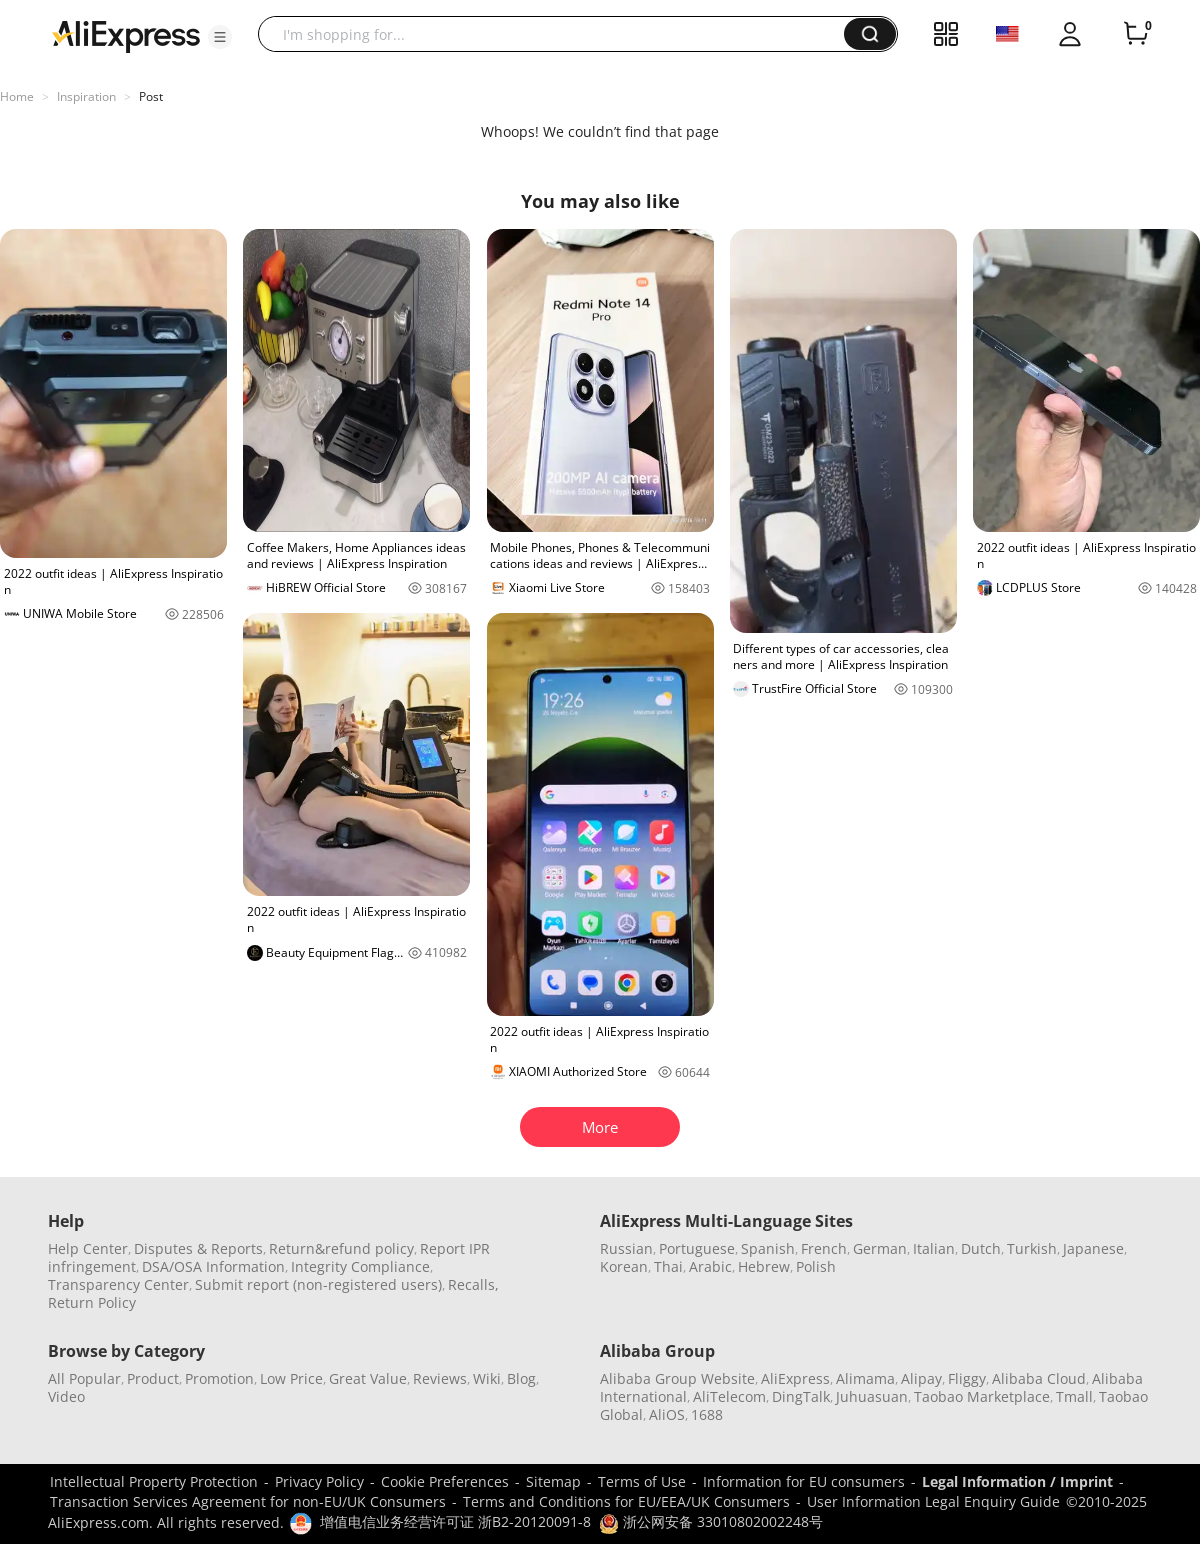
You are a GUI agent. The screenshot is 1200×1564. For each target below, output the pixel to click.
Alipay (921, 1378)
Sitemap (553, 1481)
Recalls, (473, 1284)
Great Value (368, 1378)
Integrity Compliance (360, 1266)
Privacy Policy (319, 1481)
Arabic (710, 1266)
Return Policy (92, 1302)
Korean (624, 1266)
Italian (934, 1248)
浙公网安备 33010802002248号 (711, 1521)
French (824, 1248)
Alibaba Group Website (677, 1378)
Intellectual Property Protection (154, 1481)
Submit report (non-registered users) (318, 1284)
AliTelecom (729, 1396)
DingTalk (801, 1396)
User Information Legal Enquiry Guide (933, 1501)
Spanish (768, 1248)
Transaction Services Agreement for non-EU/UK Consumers (248, 1501)
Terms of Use (642, 1481)
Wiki (487, 1378)
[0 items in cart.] (1136, 34)
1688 (707, 1414)
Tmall (1074, 1396)
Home (17, 96)
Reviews (440, 1378)
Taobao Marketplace (982, 1396)
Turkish (1032, 1248)
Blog (521, 1378)
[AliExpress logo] (126, 35)
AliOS (667, 1414)
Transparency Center (118, 1284)
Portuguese (697, 1248)
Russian (626, 1248)
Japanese (1093, 1248)
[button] (220, 37)
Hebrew (764, 1266)
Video (66, 1396)
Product (153, 1378)
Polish (816, 1266)
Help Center (88, 1248)
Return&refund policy (341, 1248)
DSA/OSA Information (213, 1266)
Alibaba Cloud (1039, 1378)
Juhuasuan (872, 1396)
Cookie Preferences (445, 1481)
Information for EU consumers (804, 1481)
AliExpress (795, 1378)
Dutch (981, 1248)
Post (151, 96)
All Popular (84, 1378)
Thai (668, 1266)
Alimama (865, 1378)
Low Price (291, 1378)
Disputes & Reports (198, 1248)
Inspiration (86, 96)
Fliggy (967, 1378)
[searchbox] (558, 34)
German (880, 1248)
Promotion (219, 1378)
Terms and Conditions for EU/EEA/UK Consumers (626, 1501)
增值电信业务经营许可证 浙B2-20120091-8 (455, 1521)
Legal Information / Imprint (1017, 1481)
